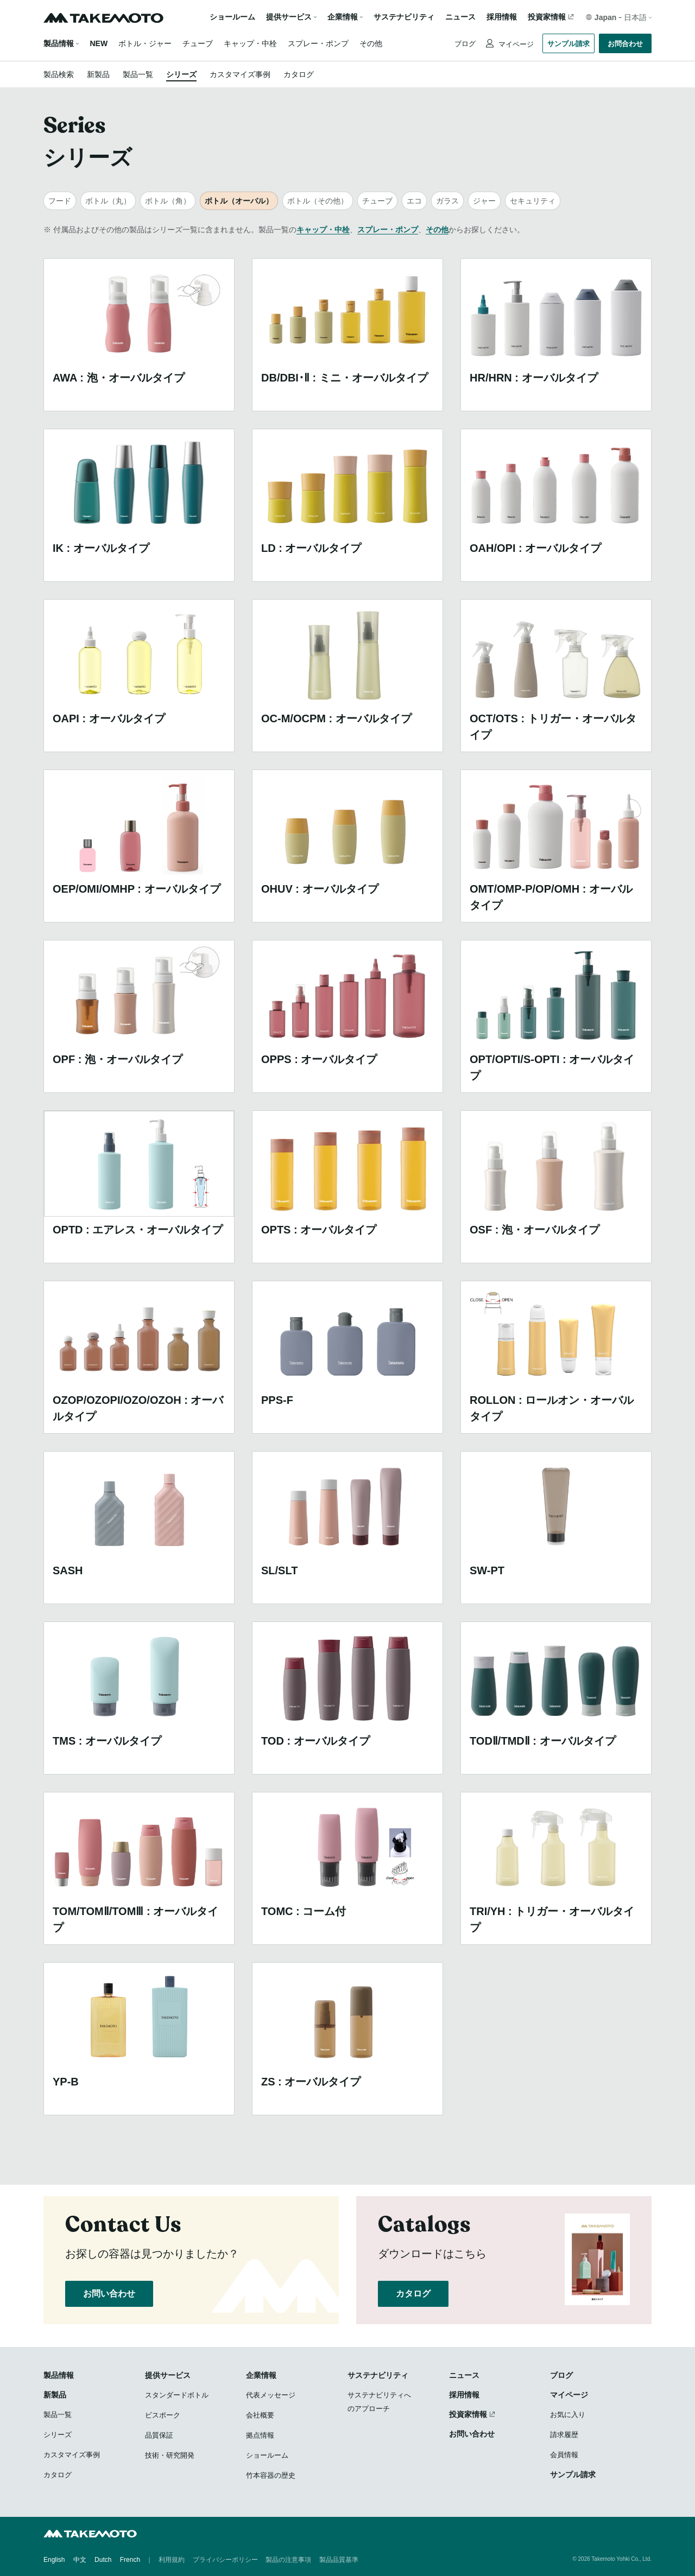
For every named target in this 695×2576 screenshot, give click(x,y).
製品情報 (58, 43)
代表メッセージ (270, 2395)
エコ (414, 200)
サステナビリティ (404, 17)
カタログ (298, 74)
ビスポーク (162, 2415)
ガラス (447, 200)
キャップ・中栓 (250, 43)
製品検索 (58, 74)
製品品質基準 (338, 2560)
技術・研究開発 (169, 2455)
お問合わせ (625, 44)
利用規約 (172, 2560)
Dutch (102, 2560)
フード (59, 200)
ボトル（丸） (108, 200)
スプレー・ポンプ (318, 43)
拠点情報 (260, 2435)
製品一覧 (138, 74)
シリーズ (181, 74)
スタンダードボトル (176, 2395)
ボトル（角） (168, 200)
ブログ (465, 44)
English (54, 2560)
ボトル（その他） (317, 200)
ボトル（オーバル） (239, 200)
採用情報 (501, 17)
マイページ (515, 44)
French (130, 2560)
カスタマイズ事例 (240, 74)
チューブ (197, 43)
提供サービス (168, 2375)
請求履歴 (564, 2435)
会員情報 (564, 2455)
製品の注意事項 (288, 2560)
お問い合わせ (109, 2293)
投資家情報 (547, 17)
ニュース (460, 17)
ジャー (484, 200)
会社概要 (260, 2415)
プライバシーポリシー (225, 2560)
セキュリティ (532, 200)
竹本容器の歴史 (270, 2475)
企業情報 (261, 2375)
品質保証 (159, 2435)
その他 (370, 43)
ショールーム (232, 17)
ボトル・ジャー (145, 43)
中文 (79, 2560)
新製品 (98, 74)
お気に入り (567, 2414)
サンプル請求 (568, 44)
